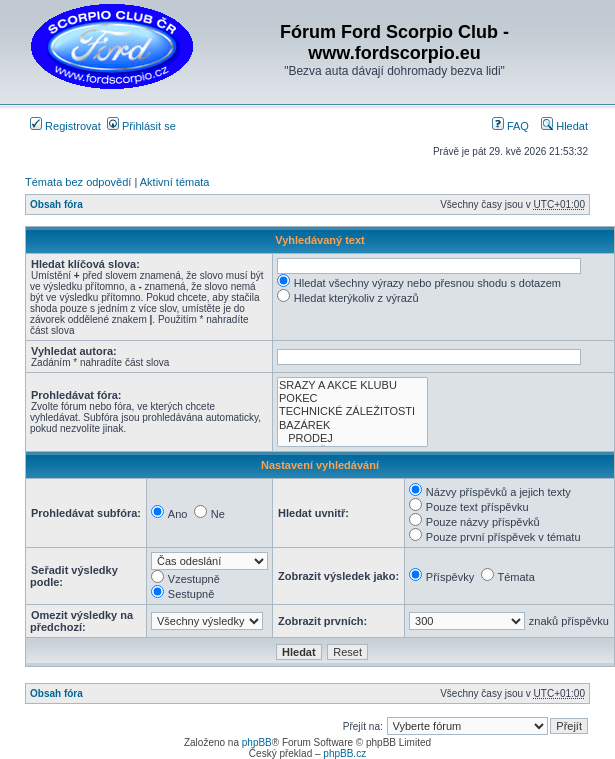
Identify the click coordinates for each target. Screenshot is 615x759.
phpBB (257, 742)
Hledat (564, 126)
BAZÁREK (352, 425)
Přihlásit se (141, 126)
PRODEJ (352, 438)
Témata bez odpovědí (78, 182)
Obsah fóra (56, 204)
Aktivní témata (175, 182)
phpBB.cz (344, 753)
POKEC (352, 398)
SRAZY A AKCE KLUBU (352, 385)
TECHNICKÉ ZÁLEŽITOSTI (352, 411)
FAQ (510, 126)
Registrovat (65, 126)
